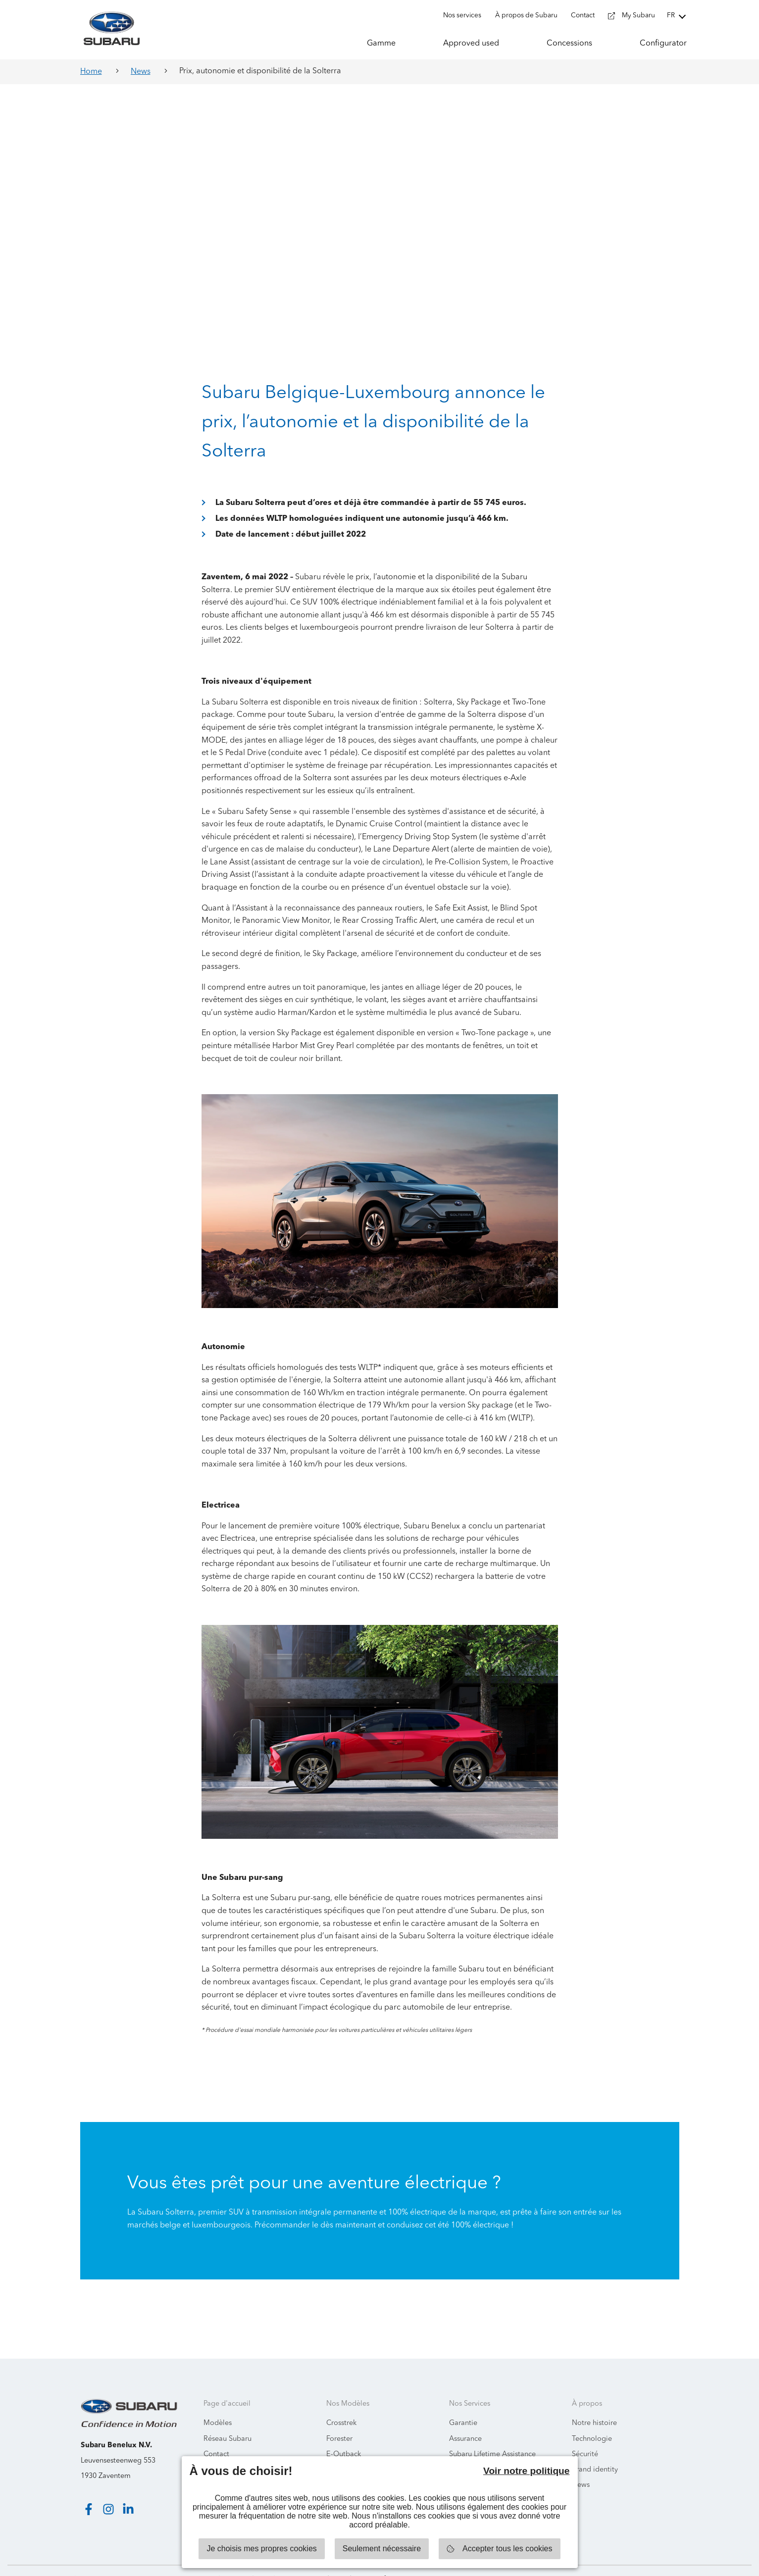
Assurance (465, 2420)
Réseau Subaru (227, 2420)
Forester (339, 2420)
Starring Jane (720, 2561)
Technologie (592, 2420)
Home (91, 72)
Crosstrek (341, 2404)
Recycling (464, 2450)
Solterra (339, 2450)
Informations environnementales (255, 2450)
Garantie (463, 2404)
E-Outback (343, 2435)
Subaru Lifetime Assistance (492, 2435)
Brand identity (595, 2450)
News (141, 72)
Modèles (217, 2404)
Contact (216, 2435)
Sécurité (585, 2435)
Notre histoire (594, 2404)
